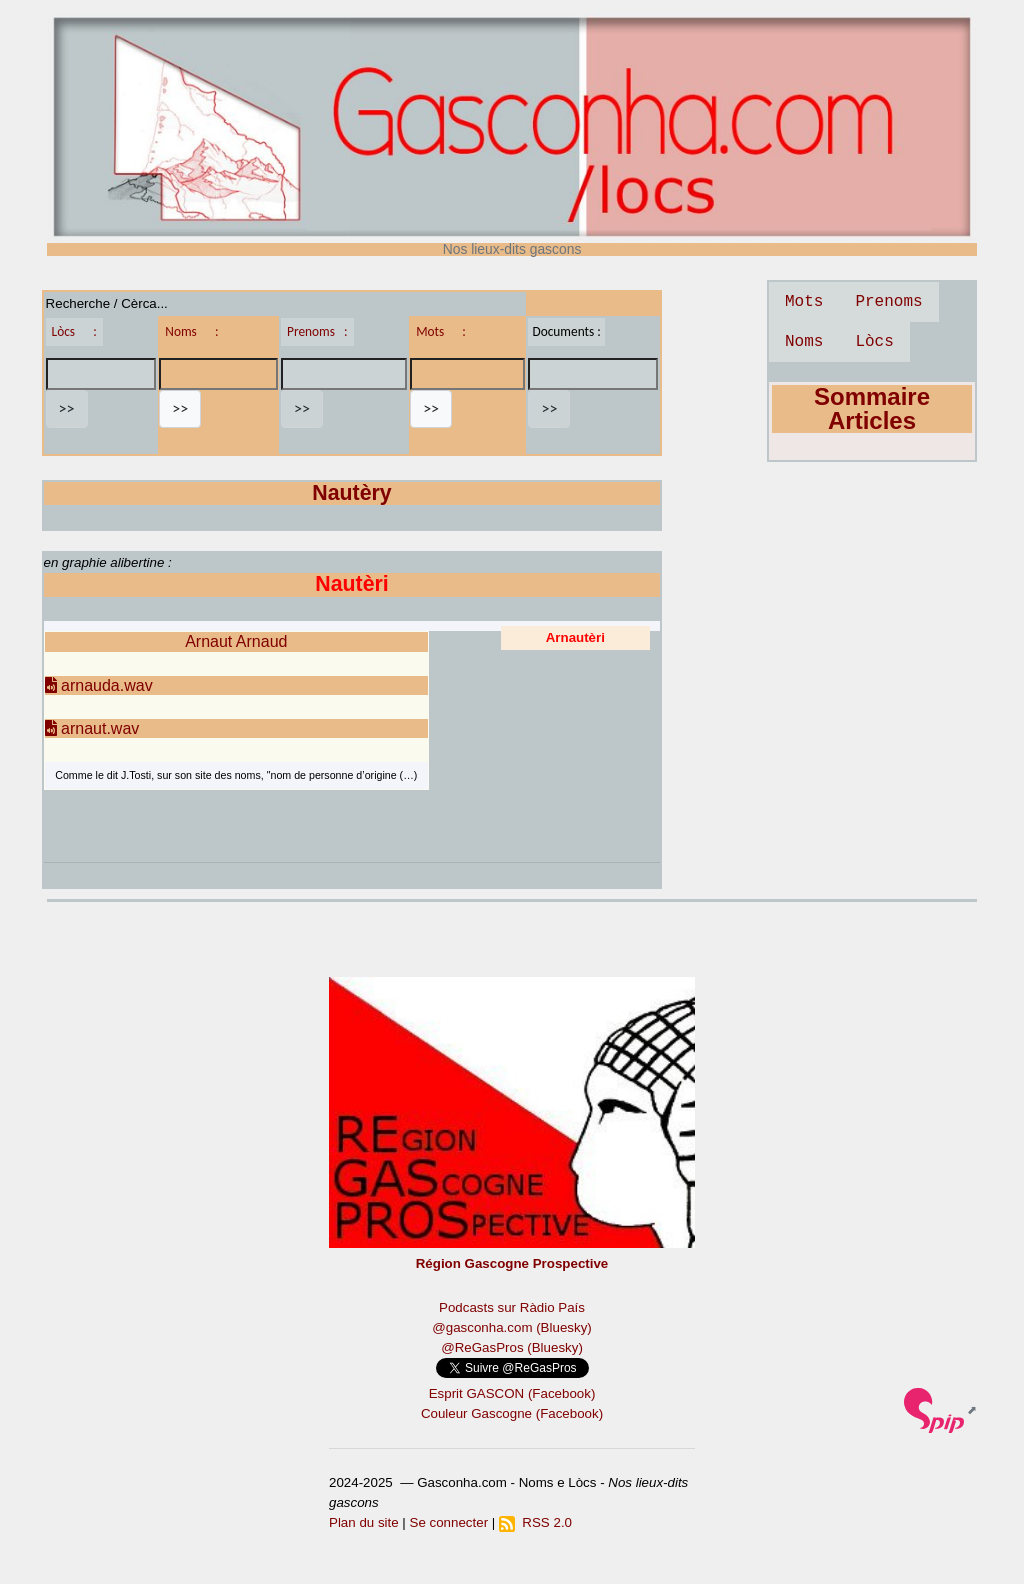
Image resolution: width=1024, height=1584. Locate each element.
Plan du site (364, 1522)
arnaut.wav (92, 728)
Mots (804, 302)
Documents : (566, 331)
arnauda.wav (99, 685)
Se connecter (449, 1522)
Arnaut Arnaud (236, 641)
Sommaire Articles (872, 408)
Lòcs (874, 342)
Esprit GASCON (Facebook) (512, 1393)
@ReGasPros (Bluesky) (512, 1347)
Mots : (441, 331)
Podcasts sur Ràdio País (512, 1307)
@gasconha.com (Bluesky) (511, 1327)
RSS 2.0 (535, 1522)
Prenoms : (317, 331)
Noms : (191, 331)
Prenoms (888, 302)
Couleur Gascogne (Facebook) (512, 1413)
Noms (804, 342)
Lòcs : (74, 331)
